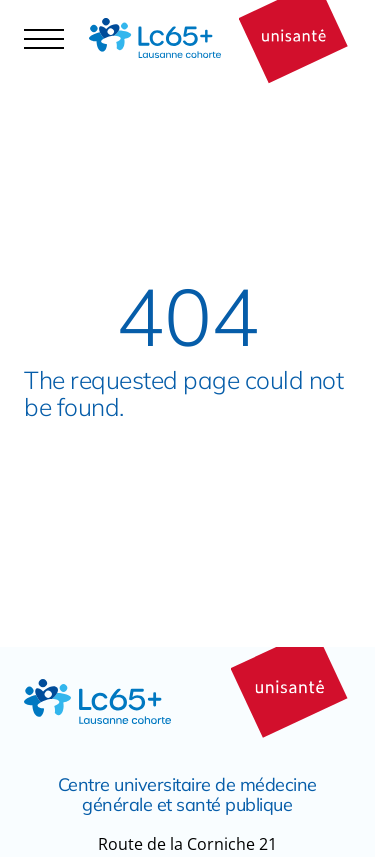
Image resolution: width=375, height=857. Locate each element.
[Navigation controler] (44, 38)
